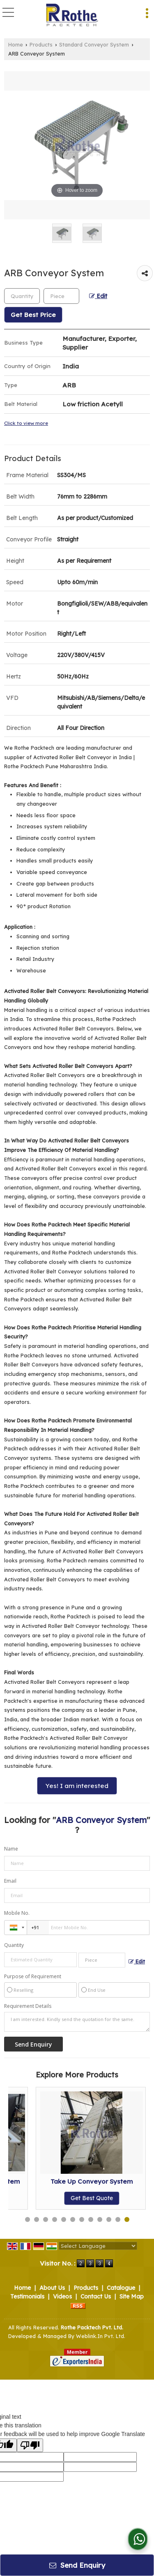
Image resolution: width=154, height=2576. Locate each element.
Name (11, 1848)
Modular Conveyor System (64, 2181)
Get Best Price (33, 315)
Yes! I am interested (77, 1786)
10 (108, 2219)
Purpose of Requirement (32, 1976)
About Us (52, 2288)
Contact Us (95, 2296)
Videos (62, 2296)
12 (126, 2219)
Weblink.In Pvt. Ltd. (100, 2336)
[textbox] (61, 296)
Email (10, 1880)
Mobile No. (17, 1912)
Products (41, 44)
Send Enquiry (77, 2565)
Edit (98, 295)
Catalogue (121, 2288)
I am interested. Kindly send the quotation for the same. (77, 2022)
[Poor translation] (30, 2445)
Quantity (14, 1945)
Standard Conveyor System (94, 44)
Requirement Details (27, 2006)
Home (15, 44)
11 (117, 2219)
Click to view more (26, 423)
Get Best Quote (64, 2198)
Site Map (132, 2296)
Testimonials (27, 2296)
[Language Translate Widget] (98, 2246)
